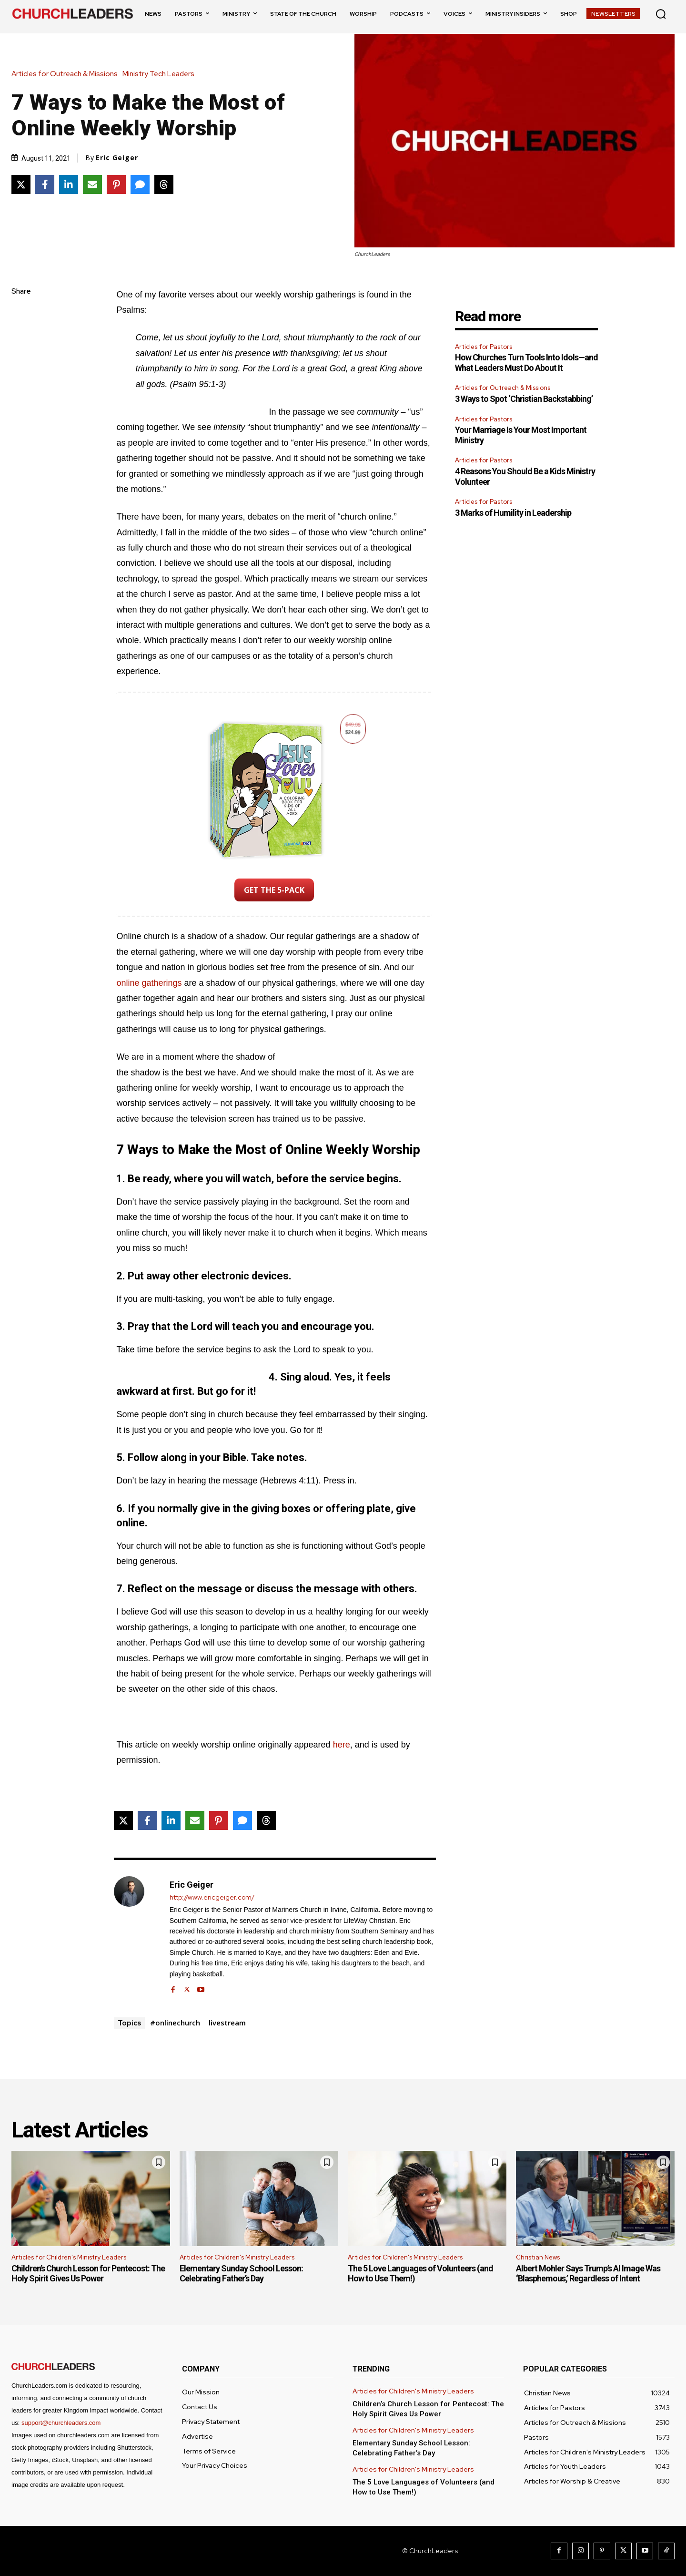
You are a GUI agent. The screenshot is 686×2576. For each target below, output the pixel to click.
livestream (227, 2022)
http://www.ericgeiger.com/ (212, 1897)
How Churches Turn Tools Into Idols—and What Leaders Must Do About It (526, 362)
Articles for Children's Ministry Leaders (68, 2257)
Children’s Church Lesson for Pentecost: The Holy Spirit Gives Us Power (88, 2273)
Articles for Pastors (483, 347)
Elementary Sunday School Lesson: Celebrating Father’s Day (241, 2273)
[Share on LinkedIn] (68, 184)
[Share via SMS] (140, 184)
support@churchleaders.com (61, 2422)
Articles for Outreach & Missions (66, 74)
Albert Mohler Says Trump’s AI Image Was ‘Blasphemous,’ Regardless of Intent (588, 2273)
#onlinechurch (175, 2022)
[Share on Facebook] (44, 184)
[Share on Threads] (163, 184)
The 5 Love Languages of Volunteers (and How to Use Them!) (420, 2273)
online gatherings (149, 983)
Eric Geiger (117, 157)
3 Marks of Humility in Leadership (513, 513)
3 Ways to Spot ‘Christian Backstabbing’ (524, 399)
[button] (661, 14)
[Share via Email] (92, 184)
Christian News (538, 2257)
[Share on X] (20, 184)
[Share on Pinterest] (116, 184)
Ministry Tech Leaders (160, 74)
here (341, 1744)
